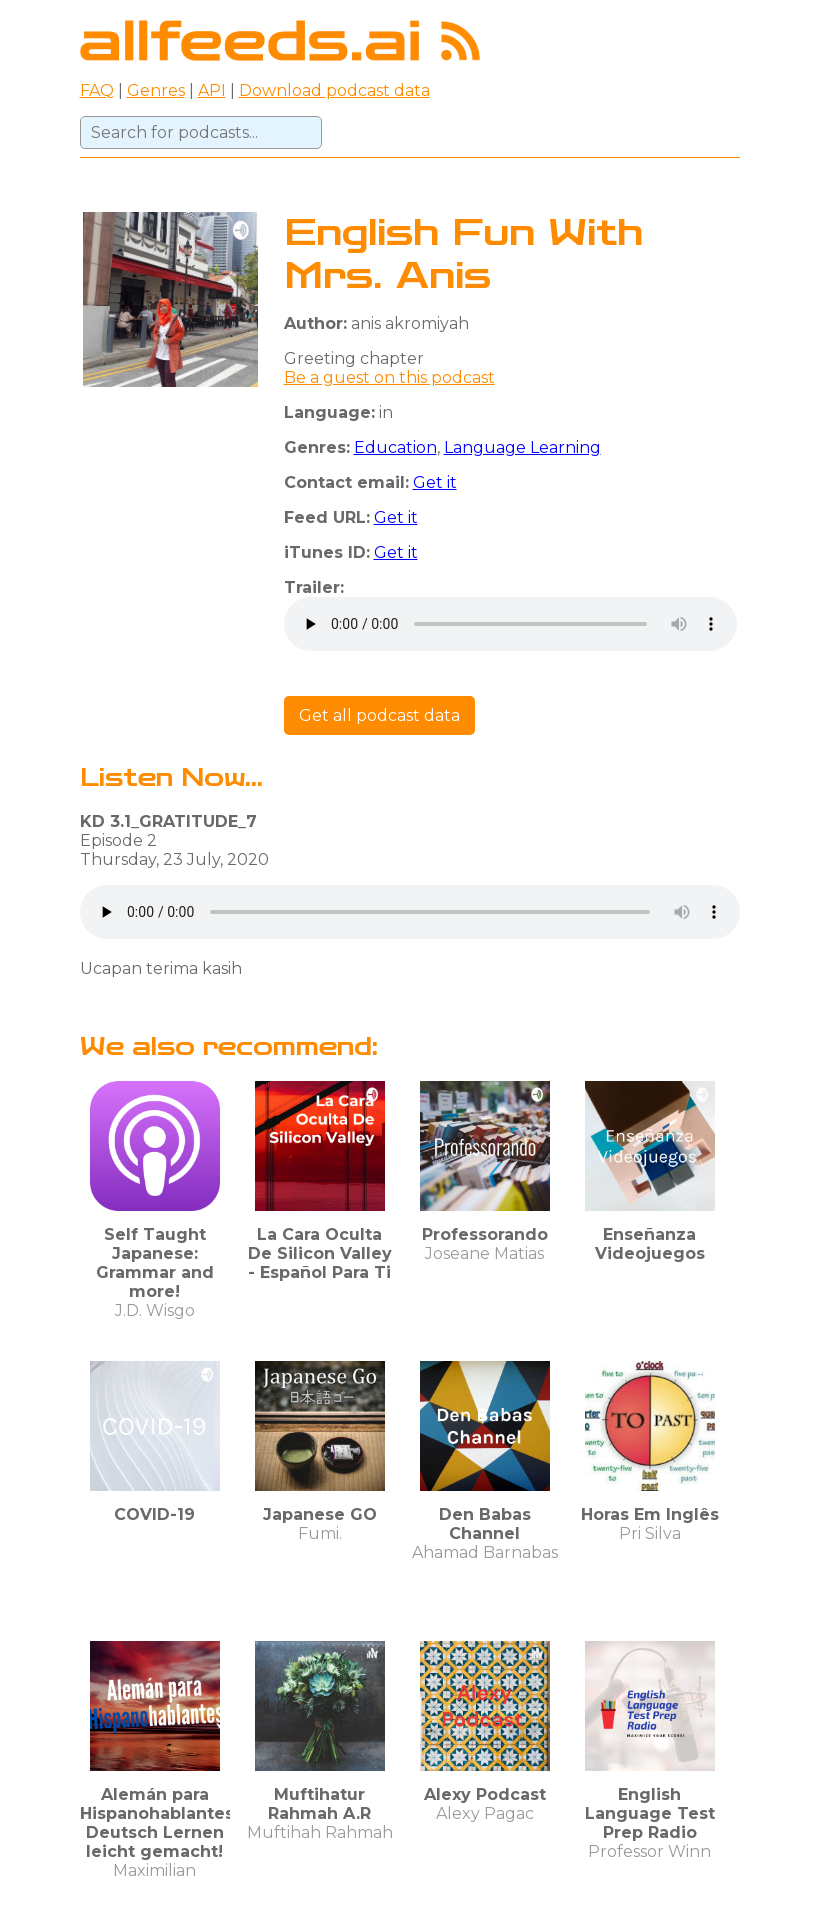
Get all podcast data (379, 715)
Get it (435, 482)
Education (395, 447)
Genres (156, 90)
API (212, 90)
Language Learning (522, 447)
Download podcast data (334, 90)
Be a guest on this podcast (389, 377)
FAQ (97, 90)
